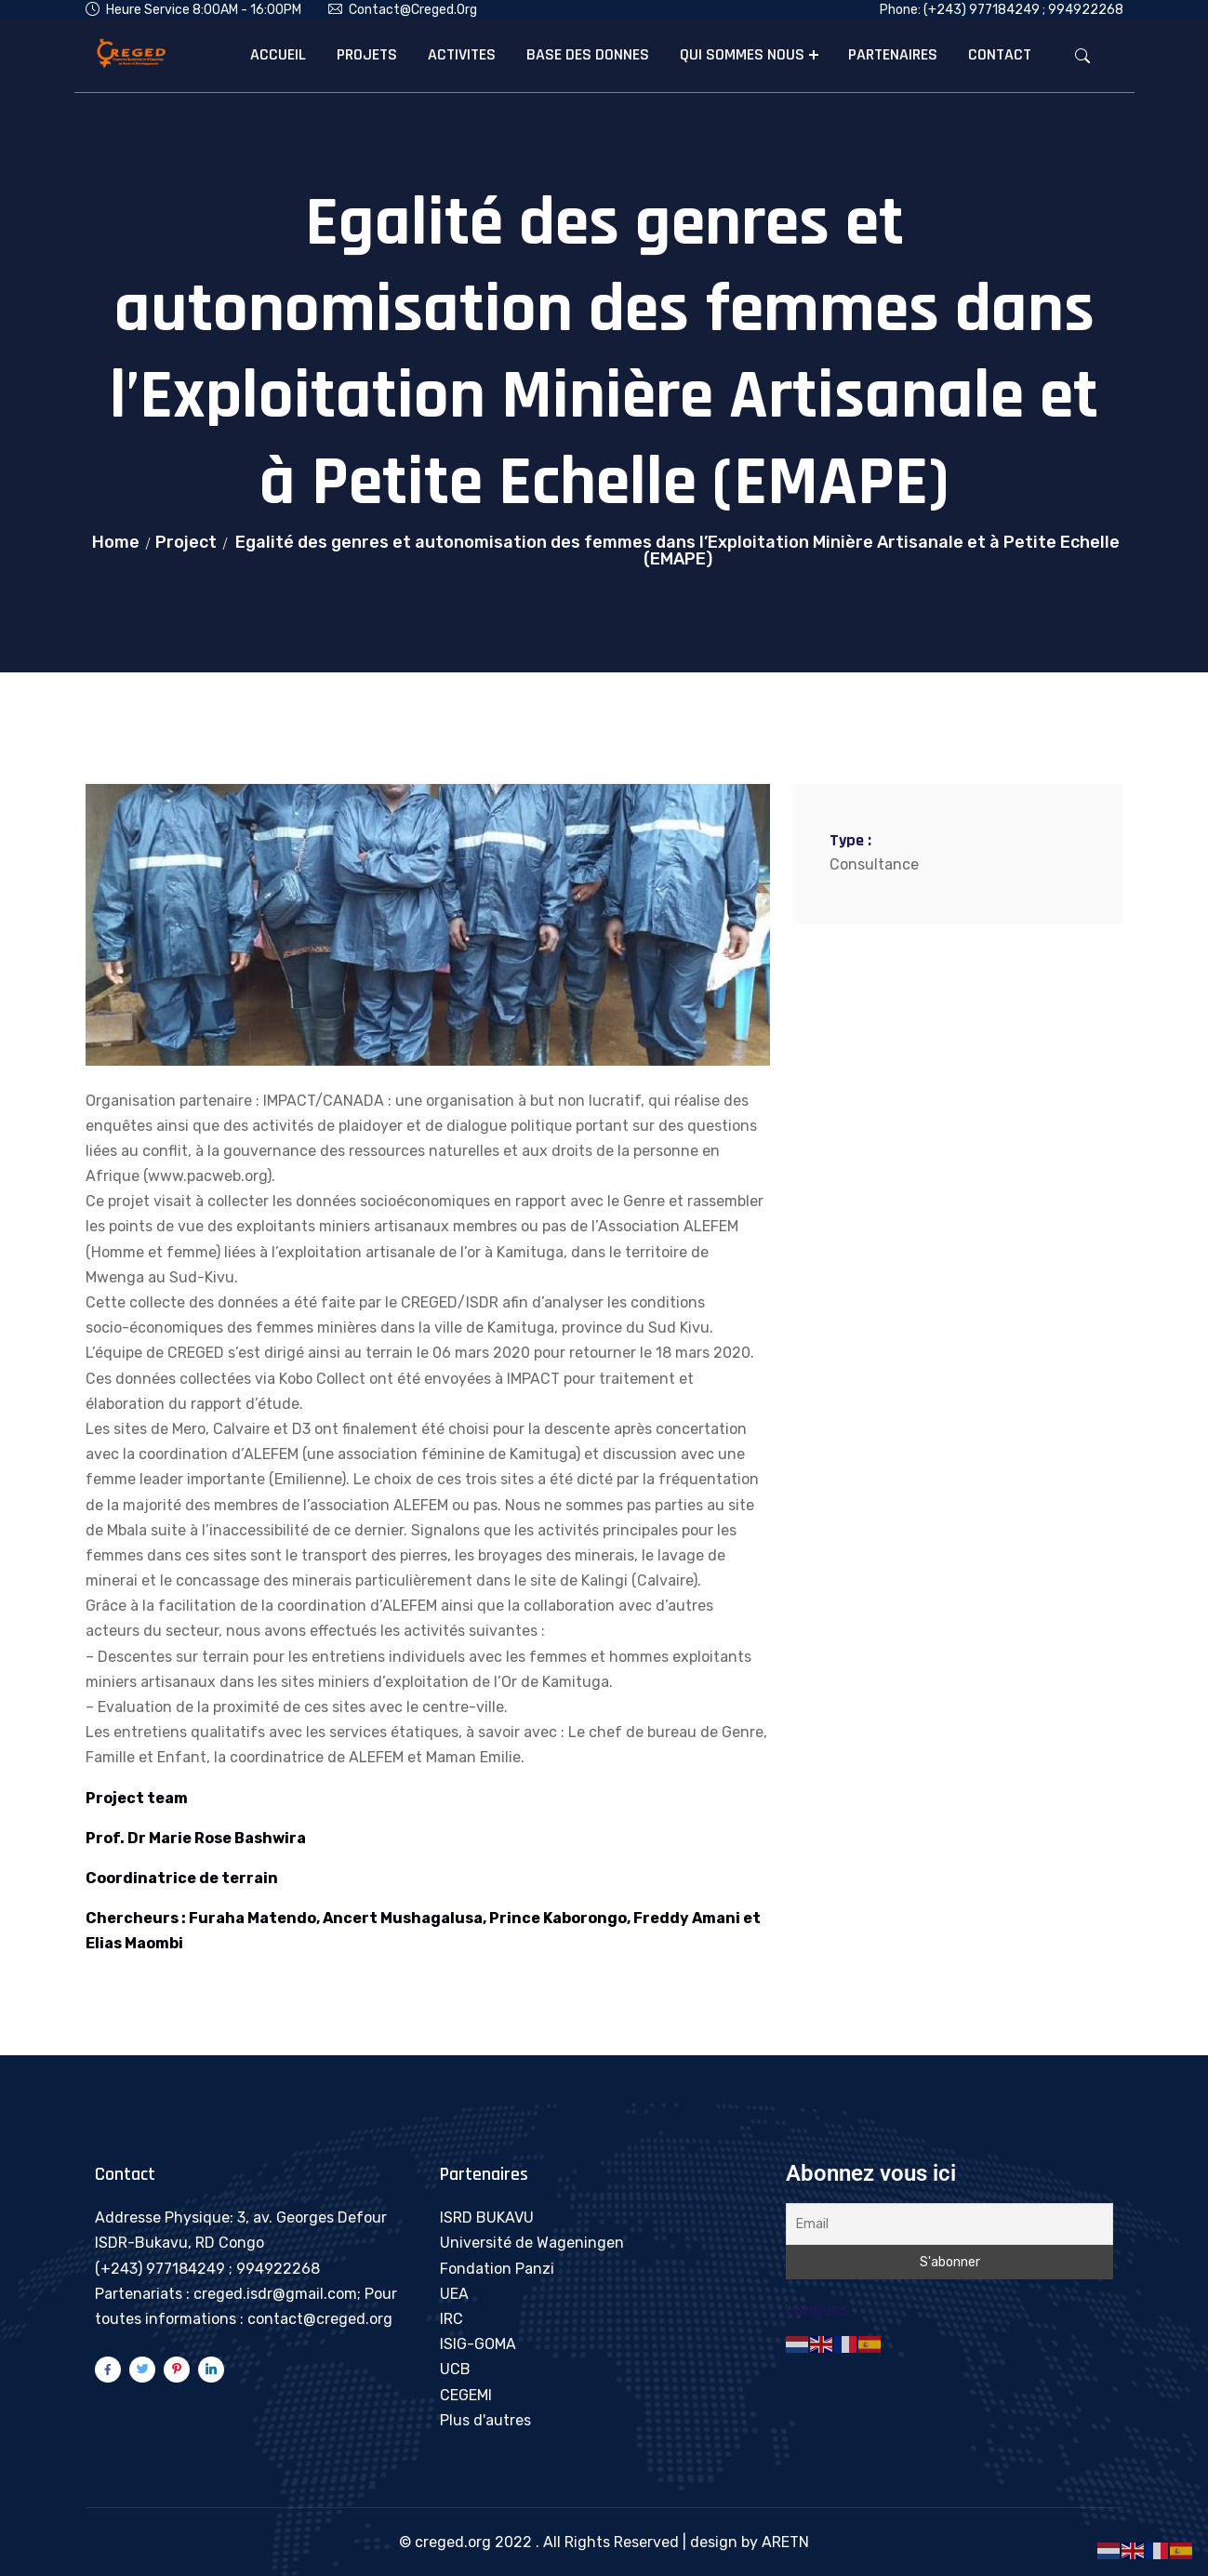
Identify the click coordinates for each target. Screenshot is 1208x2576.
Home (115, 542)
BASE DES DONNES (587, 54)
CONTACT (999, 54)
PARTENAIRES (892, 54)
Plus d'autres (485, 2420)
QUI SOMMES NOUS (742, 54)
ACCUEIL (278, 54)
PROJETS (367, 54)
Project (186, 542)
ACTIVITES (462, 54)
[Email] (949, 2224)
